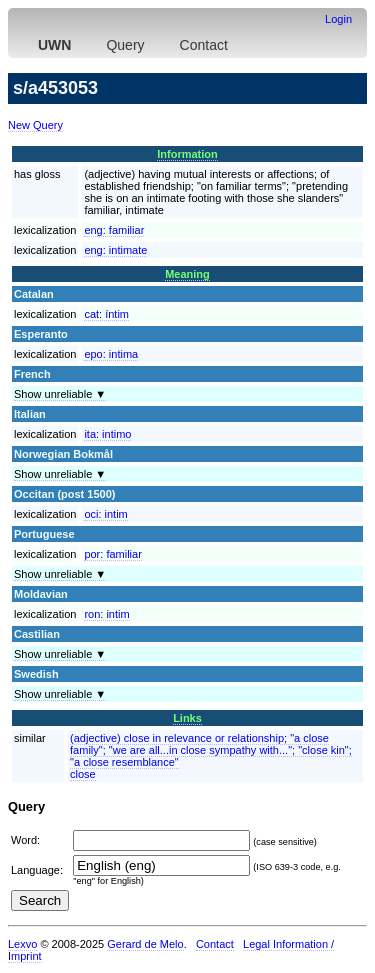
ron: (106, 614)
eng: (114, 230)
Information (187, 154)
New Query (35, 125)
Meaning (187, 274)
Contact (204, 45)
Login (338, 19)
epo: (111, 354)
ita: (107, 434)
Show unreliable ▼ (60, 394)
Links (187, 718)
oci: (105, 514)
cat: (106, 314)
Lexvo (22, 944)
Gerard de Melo (145, 944)
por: (112, 554)
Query (125, 45)
